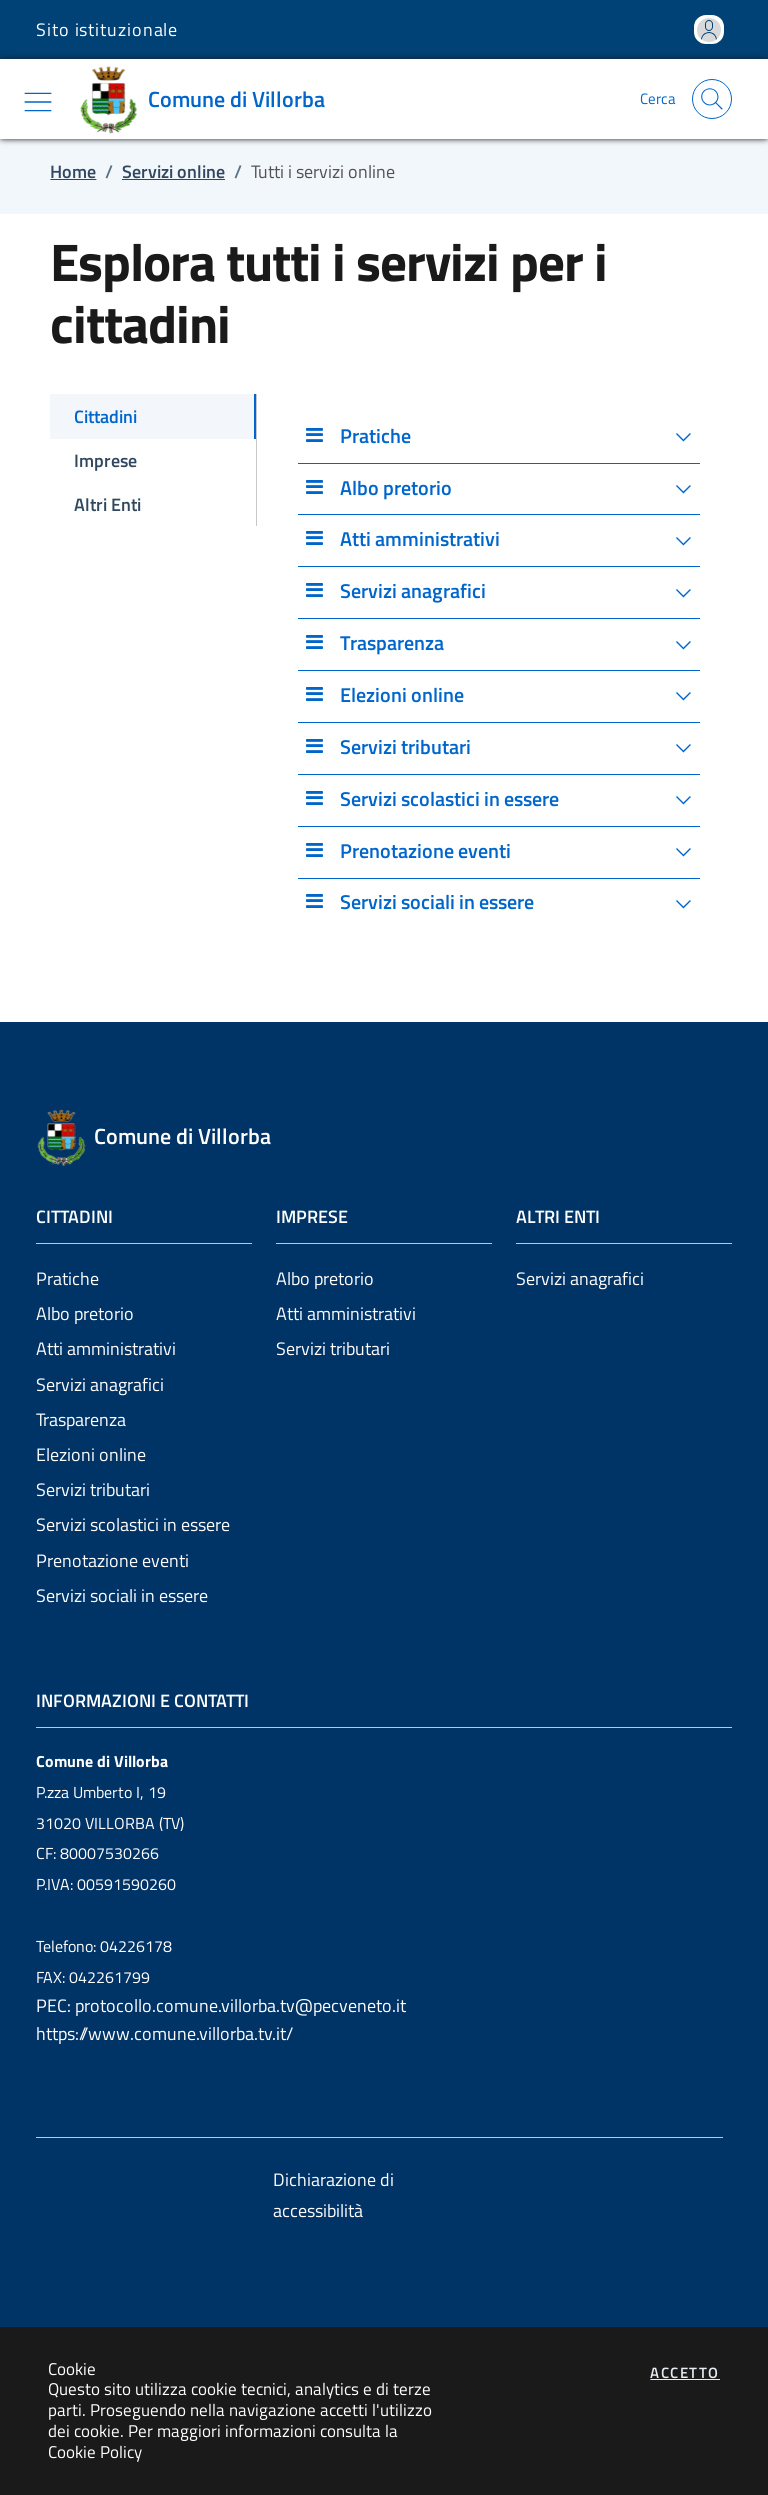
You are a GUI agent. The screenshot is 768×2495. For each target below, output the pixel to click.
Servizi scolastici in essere (133, 1524)
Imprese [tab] (105, 460)
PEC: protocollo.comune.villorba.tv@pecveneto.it (221, 2005)
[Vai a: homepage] (208, 99)
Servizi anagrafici (100, 1384)
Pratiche (67, 1278)
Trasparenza (81, 1419)
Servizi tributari (93, 1489)
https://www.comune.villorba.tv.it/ (164, 2033)
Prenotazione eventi (112, 1560)
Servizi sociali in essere (122, 1595)
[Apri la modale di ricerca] (712, 99)
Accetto (685, 2372)
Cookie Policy (95, 2451)
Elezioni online (91, 1454)
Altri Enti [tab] (107, 504)
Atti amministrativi (106, 1348)
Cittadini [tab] (105, 416)
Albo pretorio (85, 1313)
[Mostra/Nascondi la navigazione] (38, 102)
